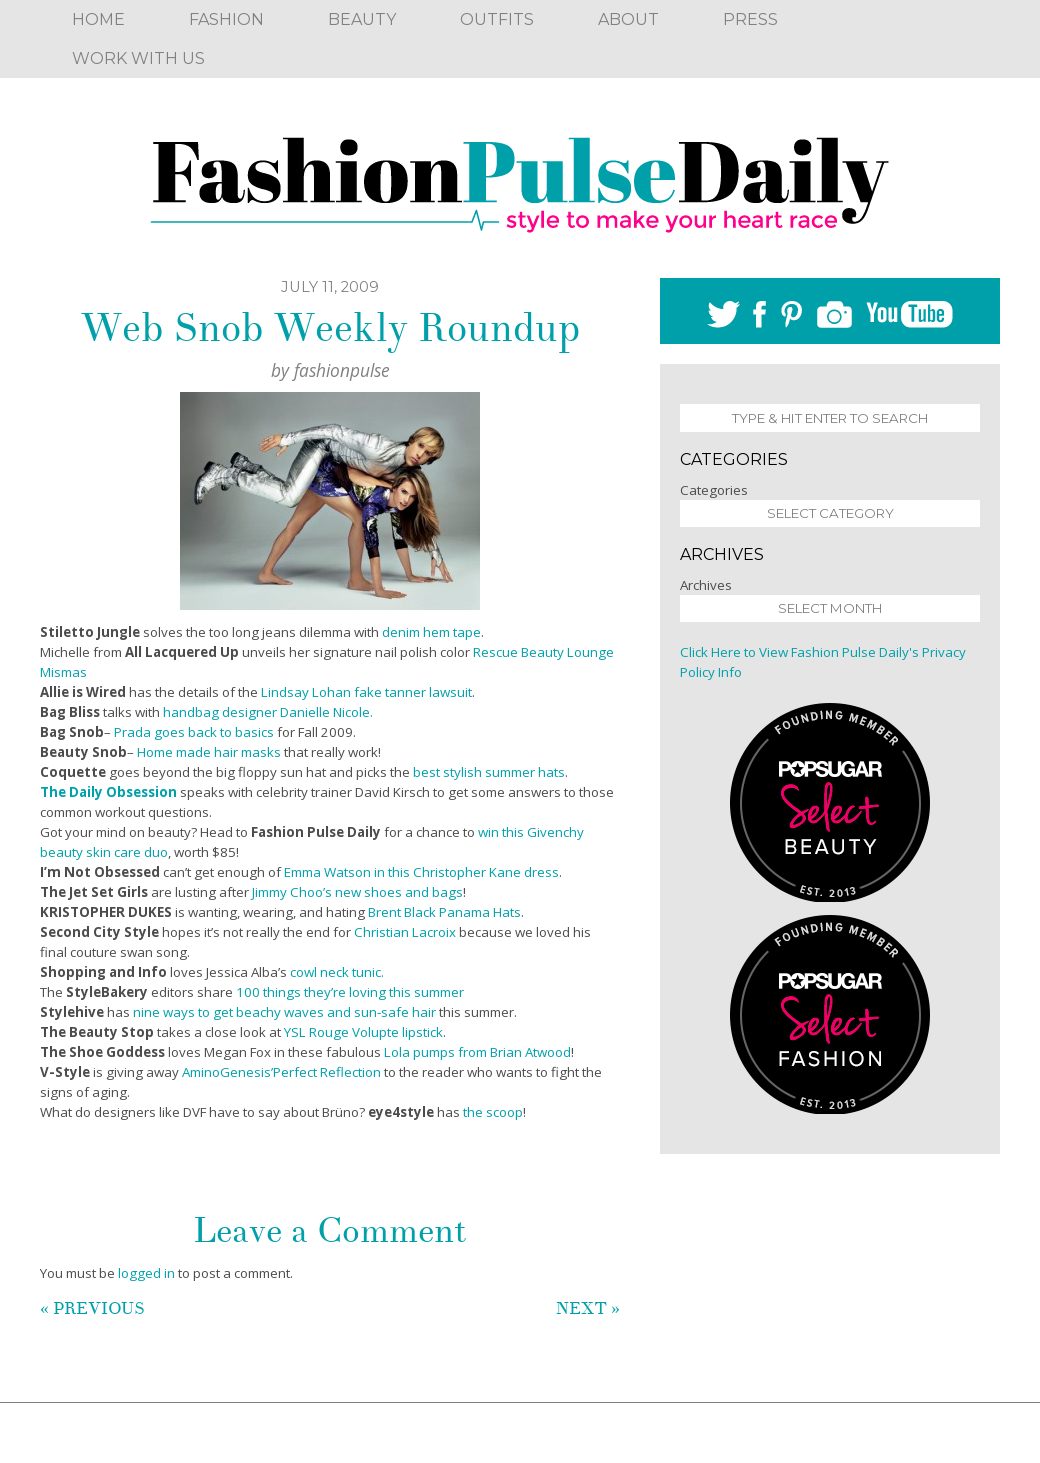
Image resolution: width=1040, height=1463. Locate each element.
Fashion (226, 19)
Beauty (362, 19)
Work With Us (138, 58)
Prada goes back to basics (194, 732)
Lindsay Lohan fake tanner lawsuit (366, 692)
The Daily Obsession (108, 792)
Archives (706, 585)
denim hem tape (431, 632)
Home (98, 19)
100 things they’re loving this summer (350, 992)
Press (750, 19)
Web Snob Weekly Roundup (330, 328)
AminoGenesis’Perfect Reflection (281, 1072)
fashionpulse (342, 370)
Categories (714, 490)
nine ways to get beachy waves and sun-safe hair (284, 1012)
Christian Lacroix (405, 932)
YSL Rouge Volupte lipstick (363, 1032)
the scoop (493, 1112)
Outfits (497, 19)
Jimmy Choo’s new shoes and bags (357, 892)
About (628, 19)
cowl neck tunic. (337, 972)
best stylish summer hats (489, 772)
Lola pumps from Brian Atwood (477, 1052)
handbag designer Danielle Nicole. (268, 712)
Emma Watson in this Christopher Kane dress (421, 872)
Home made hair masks (209, 752)
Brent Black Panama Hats (444, 912)
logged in (146, 1273)
